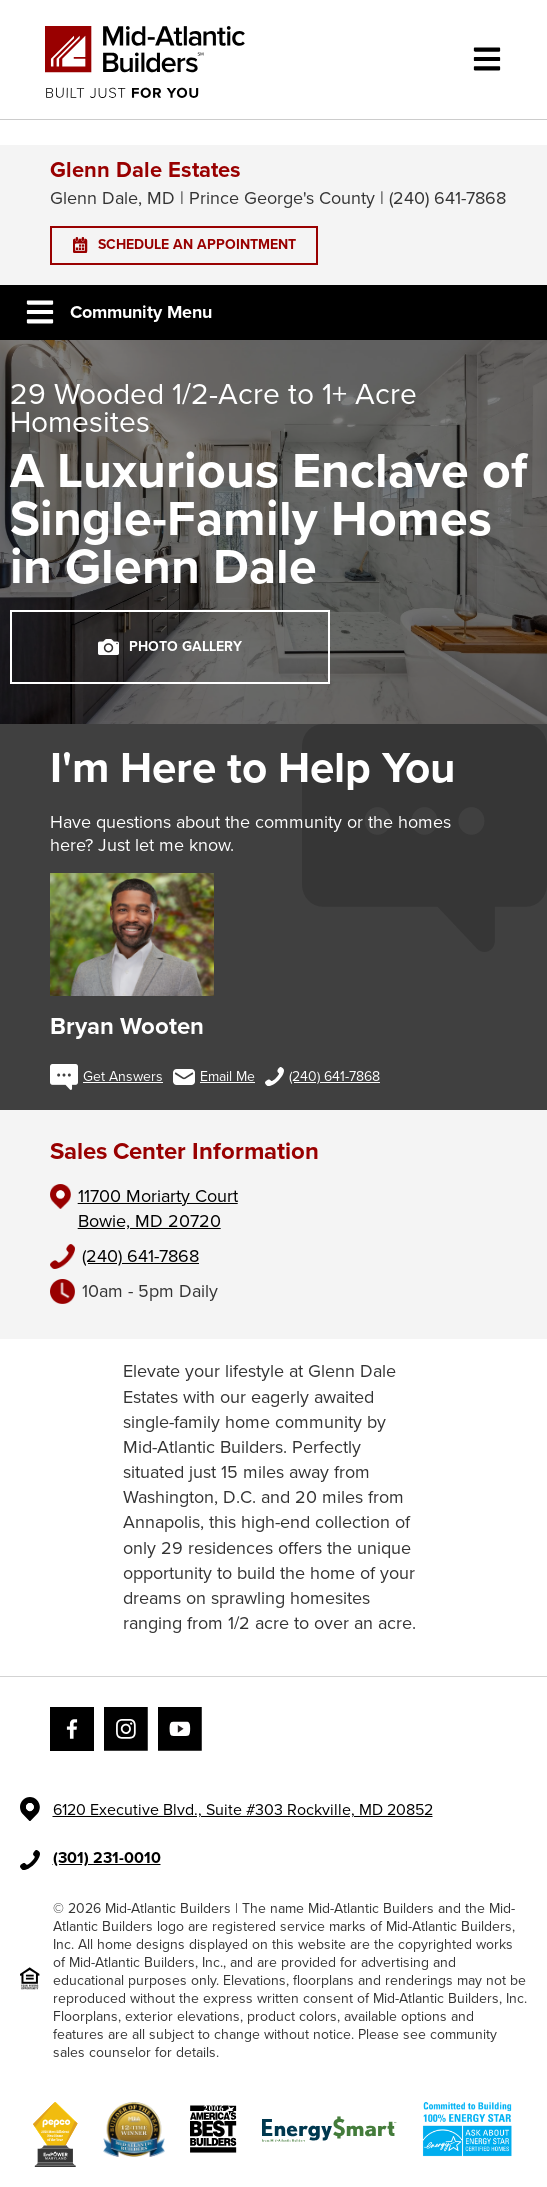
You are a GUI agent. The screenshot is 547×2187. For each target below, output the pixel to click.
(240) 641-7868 (322, 1076)
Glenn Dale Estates (145, 169)
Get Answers (106, 1077)
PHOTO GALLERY (170, 646)
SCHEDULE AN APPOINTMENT (184, 244)
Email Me (214, 1076)
